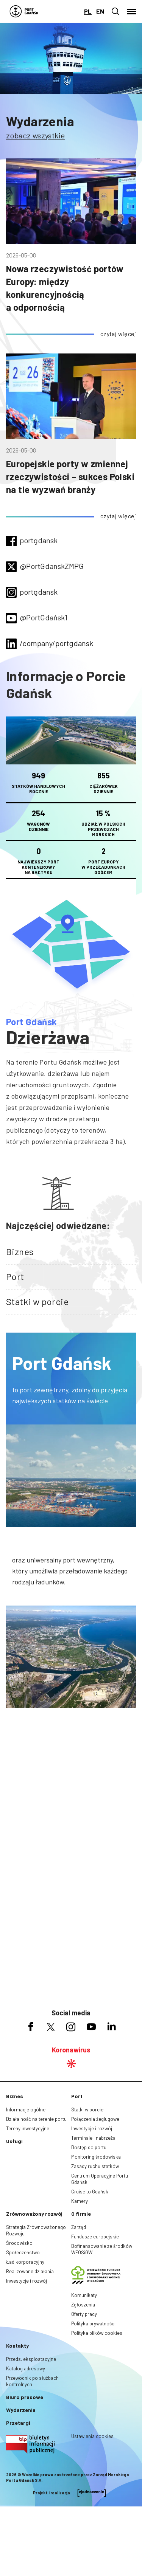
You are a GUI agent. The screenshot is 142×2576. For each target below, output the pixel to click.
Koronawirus (71, 2050)
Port (15, 1276)
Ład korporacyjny (25, 2262)
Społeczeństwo (23, 2252)
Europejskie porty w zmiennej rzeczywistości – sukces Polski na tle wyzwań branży (70, 476)
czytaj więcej (118, 333)
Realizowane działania (30, 2271)
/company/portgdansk (56, 643)
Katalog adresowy (25, 2368)
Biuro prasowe (24, 2397)
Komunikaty (84, 2295)
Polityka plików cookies (96, 2333)
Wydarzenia (40, 121)
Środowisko (19, 2243)
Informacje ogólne (25, 2109)
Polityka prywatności (93, 2323)
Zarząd (78, 2227)
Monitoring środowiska (96, 2157)
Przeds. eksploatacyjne (31, 2359)
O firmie (81, 2213)
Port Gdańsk (31, 1021)
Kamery (79, 2201)
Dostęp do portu (88, 2147)
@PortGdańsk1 (43, 617)
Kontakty (17, 2345)
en (100, 11)
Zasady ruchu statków (95, 2166)
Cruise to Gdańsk (89, 2192)
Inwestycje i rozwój (91, 2128)
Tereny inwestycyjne (27, 2128)
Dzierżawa (48, 1037)
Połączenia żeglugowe (95, 2119)
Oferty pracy (84, 2314)
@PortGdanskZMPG (52, 565)
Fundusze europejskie (95, 2236)
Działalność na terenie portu (36, 2119)
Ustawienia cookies (92, 2436)
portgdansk (39, 540)
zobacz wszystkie (35, 135)
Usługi (14, 2141)
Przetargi (18, 2422)
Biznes (19, 1251)
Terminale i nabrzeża (93, 2138)
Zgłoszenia (83, 2305)
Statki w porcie (37, 1301)
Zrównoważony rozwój (34, 2213)
